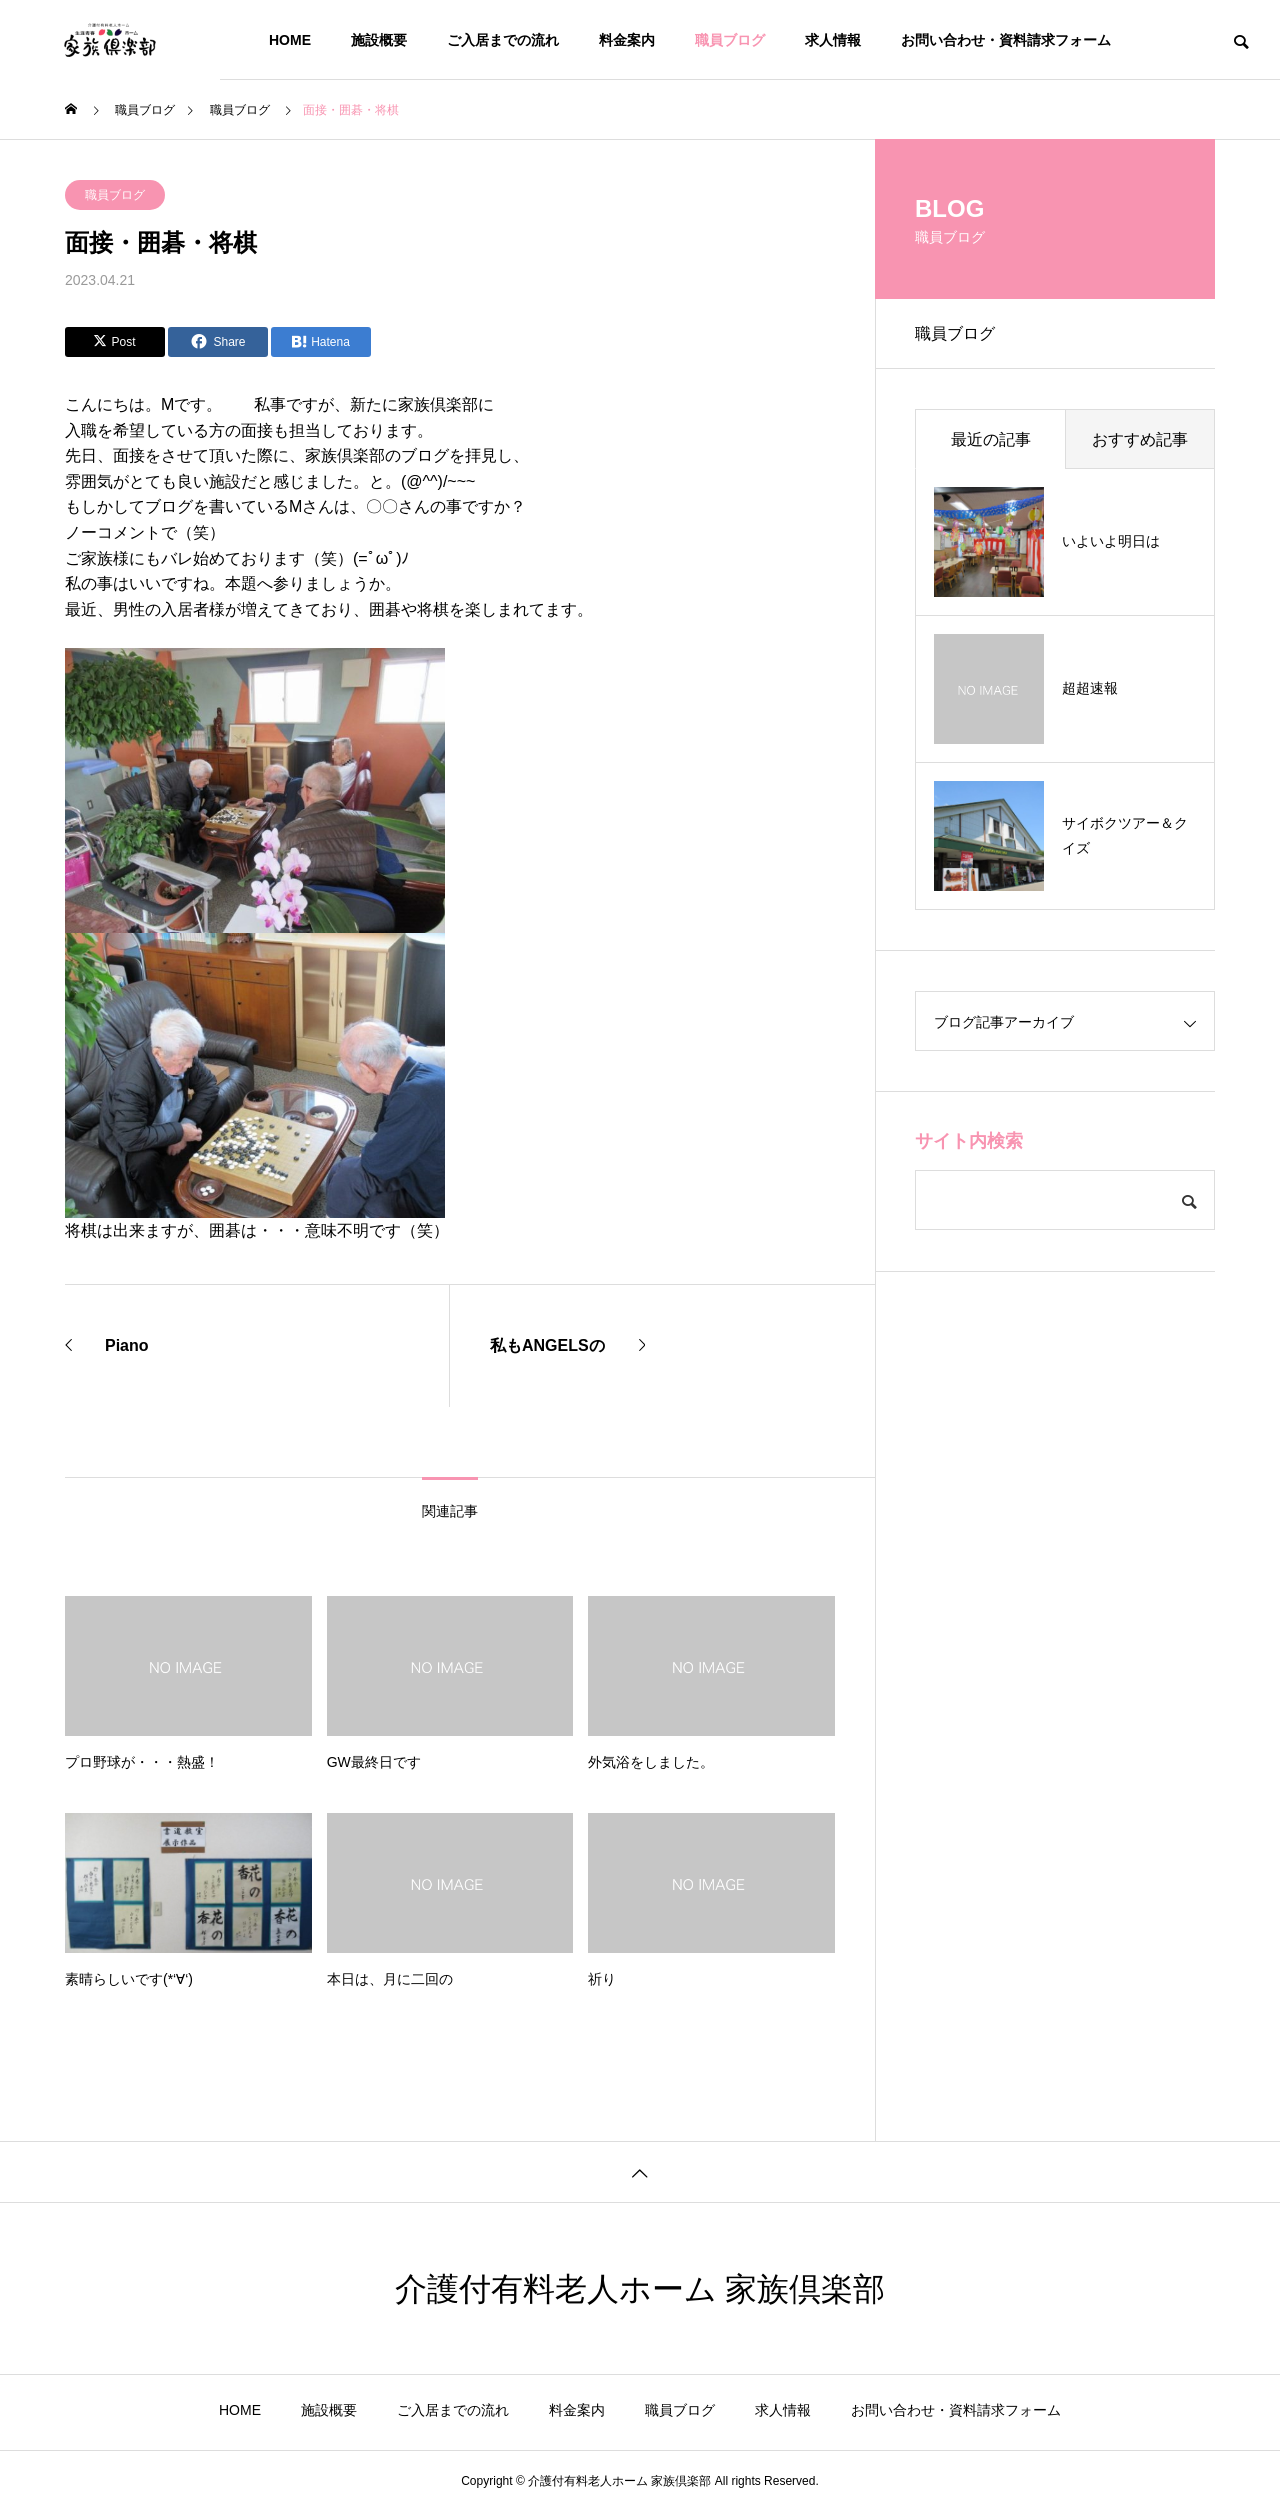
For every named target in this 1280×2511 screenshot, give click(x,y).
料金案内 (627, 40)
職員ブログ (730, 40)
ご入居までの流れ (503, 40)
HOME (290, 40)
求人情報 (833, 40)
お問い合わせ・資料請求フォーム (1006, 40)
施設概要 (379, 40)
